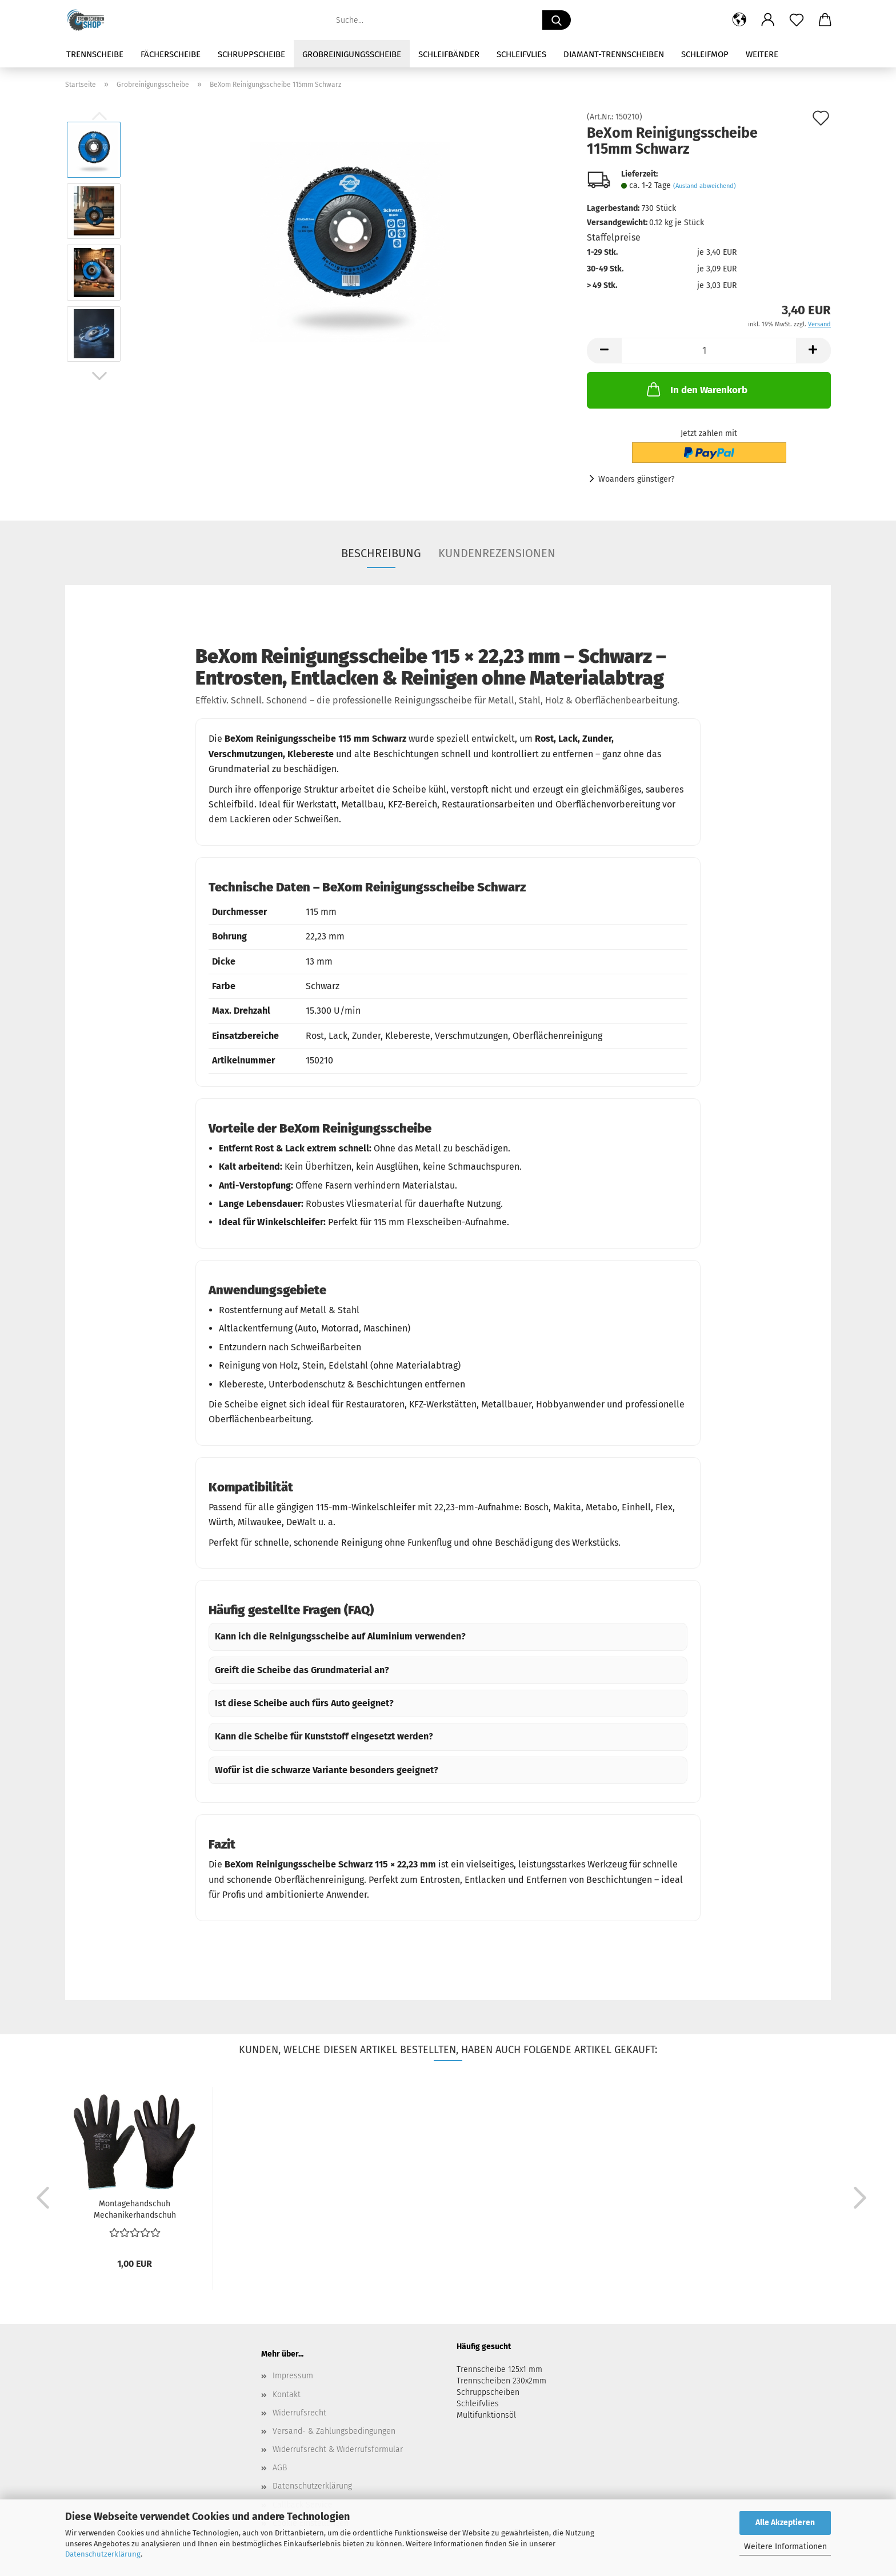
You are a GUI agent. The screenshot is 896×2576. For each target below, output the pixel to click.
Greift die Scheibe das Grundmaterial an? (302, 1670)
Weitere (762, 54)
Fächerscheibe (171, 54)
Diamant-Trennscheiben (613, 54)
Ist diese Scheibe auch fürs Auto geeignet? (304, 1703)
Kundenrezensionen (496, 553)
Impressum (293, 2376)
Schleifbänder (448, 54)
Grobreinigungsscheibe (351, 54)
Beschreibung (381, 553)
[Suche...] (556, 20)
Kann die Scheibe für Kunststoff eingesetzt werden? (324, 1736)
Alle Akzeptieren (785, 2522)
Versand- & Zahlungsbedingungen (334, 2431)
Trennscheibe (94, 54)
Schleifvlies (521, 54)
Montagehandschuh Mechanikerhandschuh (135, 2208)
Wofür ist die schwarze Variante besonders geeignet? (326, 1770)
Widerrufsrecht (299, 2413)
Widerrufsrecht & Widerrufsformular (338, 2449)
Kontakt (287, 2394)
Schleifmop (705, 54)
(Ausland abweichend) (704, 186)
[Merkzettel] (796, 20)
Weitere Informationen (785, 2546)
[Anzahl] (709, 350)
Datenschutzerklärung (103, 2554)
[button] (739, 20)
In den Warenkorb (696, 389)
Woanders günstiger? (636, 479)
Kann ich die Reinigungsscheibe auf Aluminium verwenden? (340, 1636)
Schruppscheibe (251, 54)
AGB (280, 2468)
